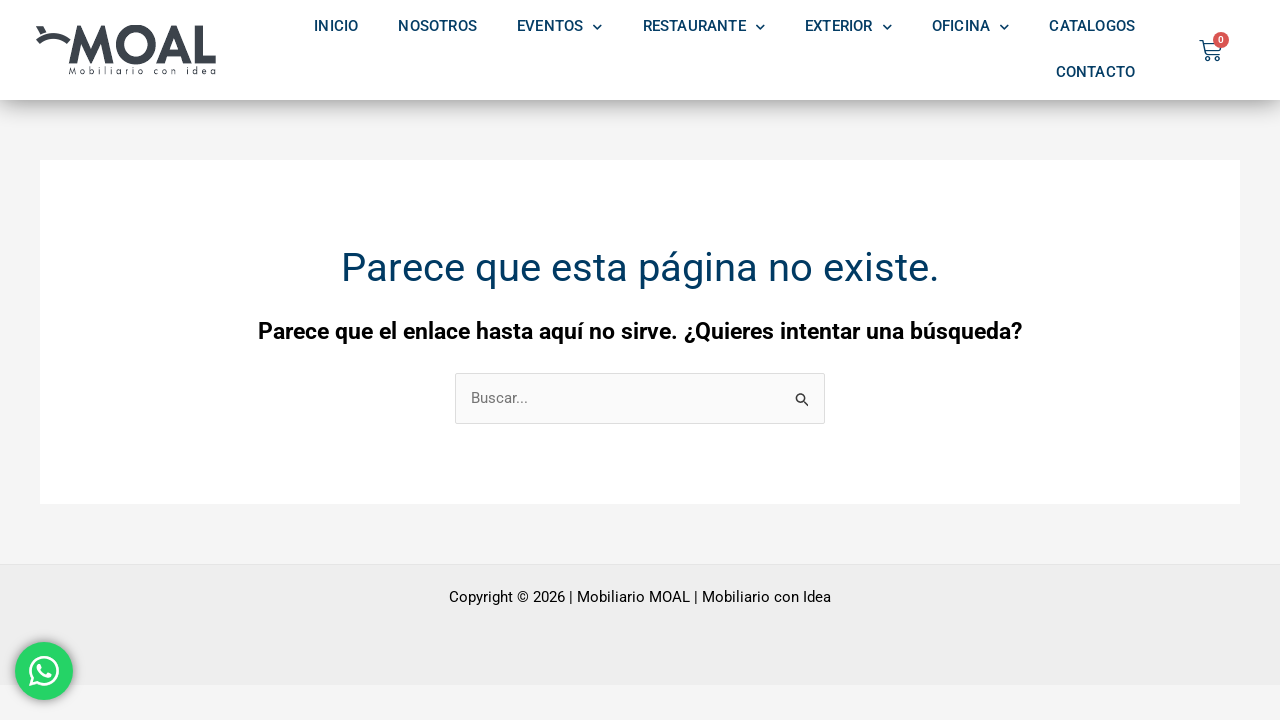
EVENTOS (560, 27)
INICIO (336, 26)
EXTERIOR (848, 27)
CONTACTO (1096, 72)
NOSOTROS (437, 26)
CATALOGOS (1092, 26)
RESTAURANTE (704, 27)
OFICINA (971, 27)
